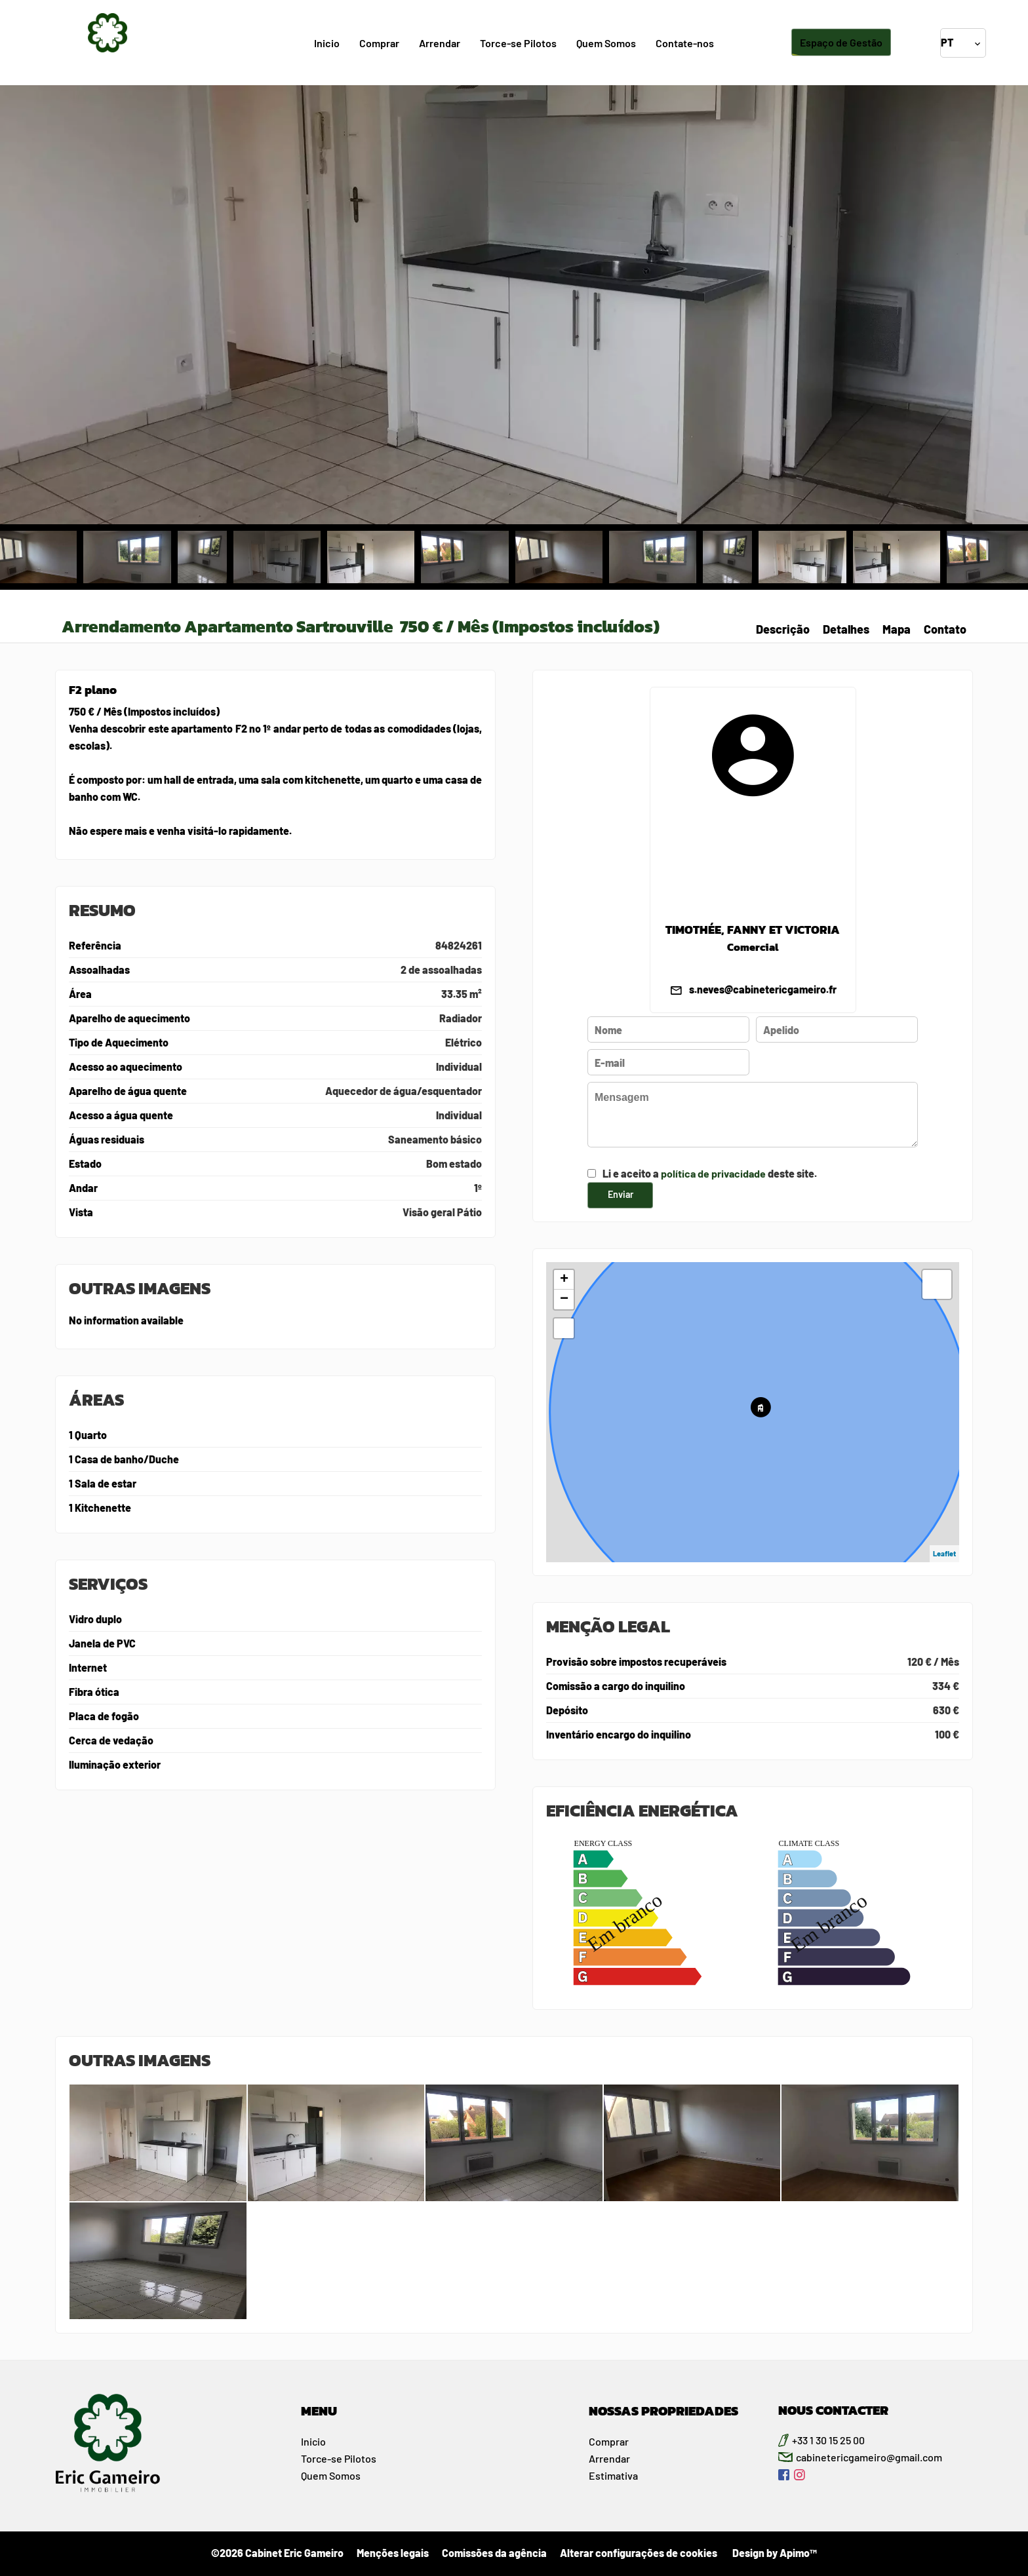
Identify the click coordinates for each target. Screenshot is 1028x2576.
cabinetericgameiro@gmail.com (869, 2457)
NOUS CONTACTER (833, 2410)
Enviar (620, 1194)
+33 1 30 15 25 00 (828, 2440)
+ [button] (564, 1280)
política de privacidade (713, 1173)
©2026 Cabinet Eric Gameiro (277, 2553)
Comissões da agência (494, 2553)
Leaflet (944, 1553)
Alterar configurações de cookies (638, 2553)
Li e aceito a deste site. (710, 1173)
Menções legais (393, 2553)
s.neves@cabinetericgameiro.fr (763, 989)
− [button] (564, 1299)
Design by (773, 2553)
